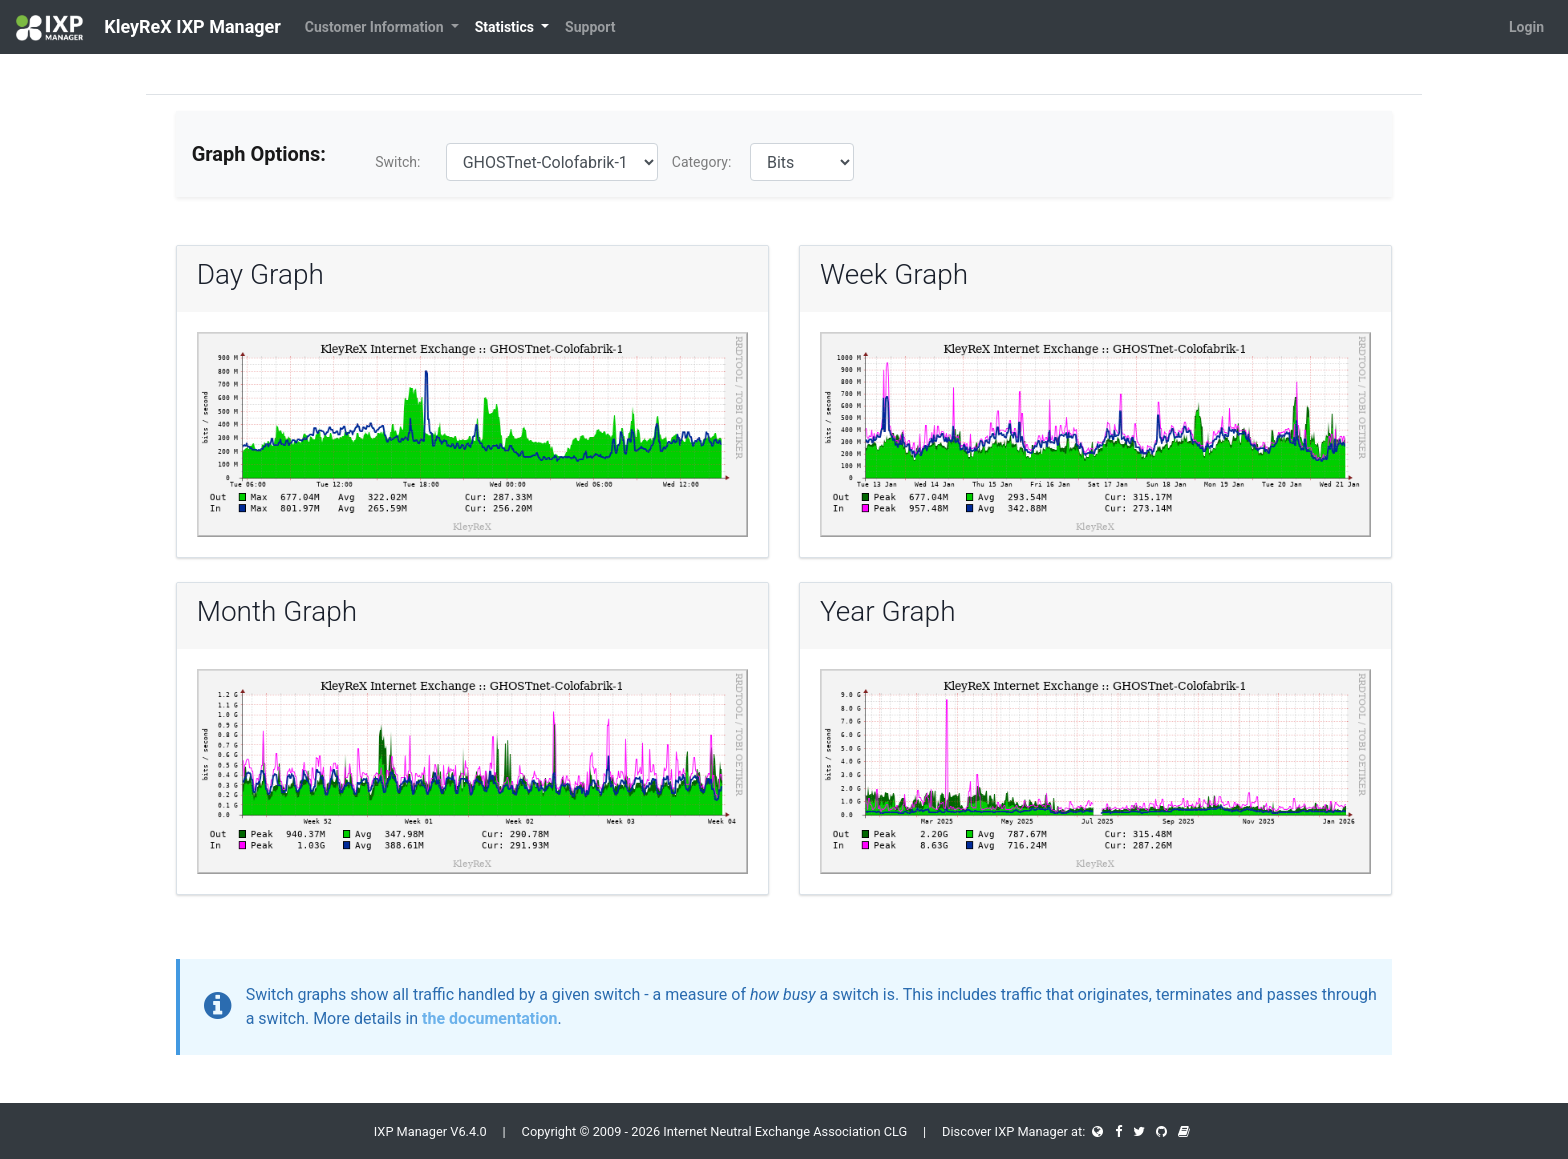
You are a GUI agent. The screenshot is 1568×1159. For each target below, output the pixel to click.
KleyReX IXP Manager (148, 28)
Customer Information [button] (376, 27)
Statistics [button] (506, 27)
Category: (701, 162)
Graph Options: (259, 154)
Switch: (397, 162)
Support (590, 27)
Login (1526, 27)
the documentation (489, 1018)
